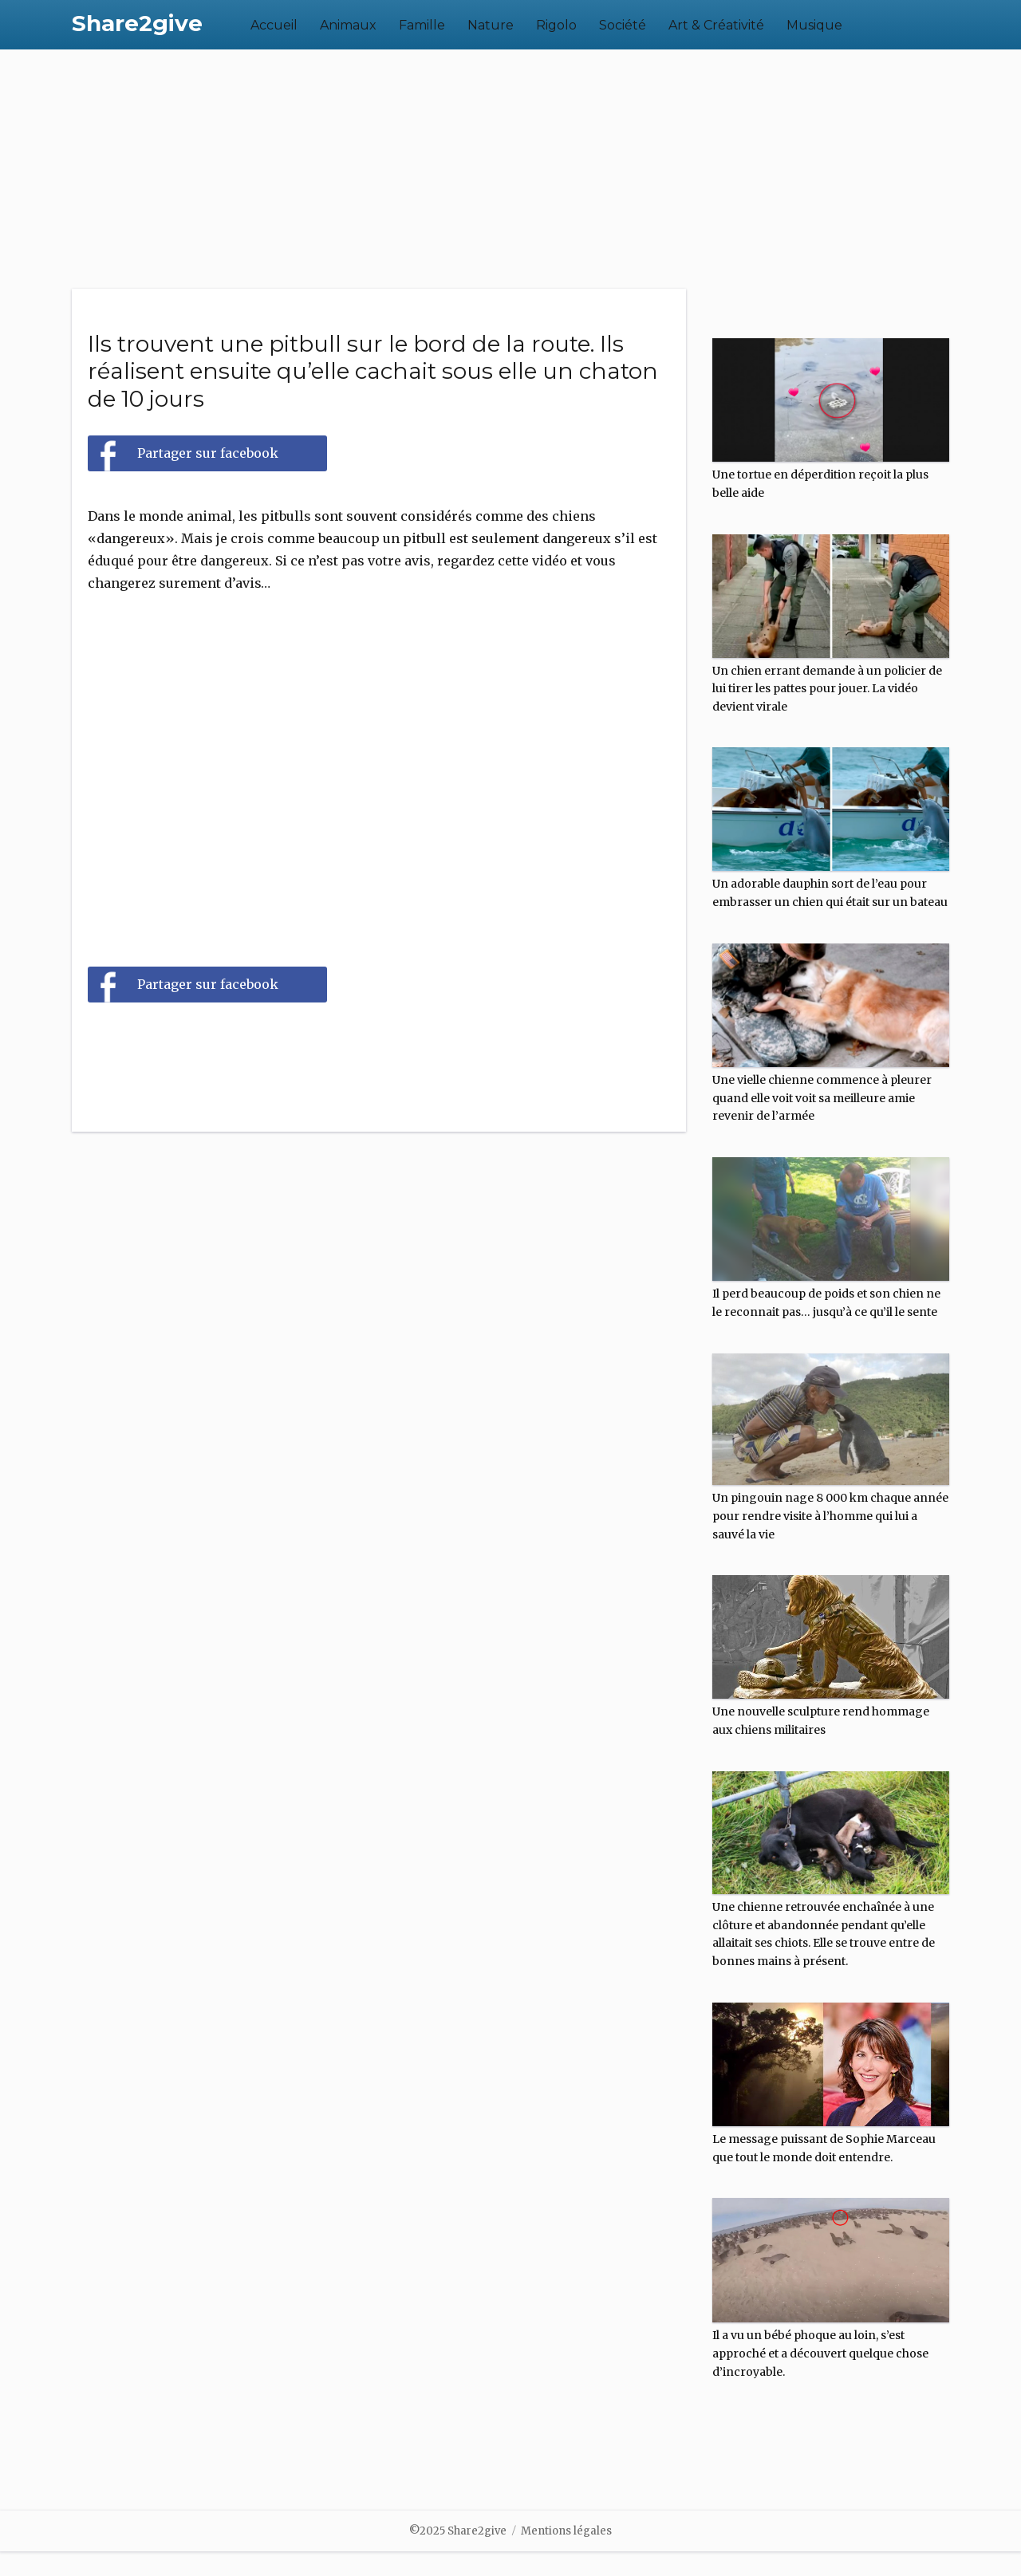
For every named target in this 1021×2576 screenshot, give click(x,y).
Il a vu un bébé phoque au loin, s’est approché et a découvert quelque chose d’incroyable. (820, 2353)
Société (622, 25)
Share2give (137, 23)
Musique (814, 25)
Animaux (348, 25)
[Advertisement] (510, 169)
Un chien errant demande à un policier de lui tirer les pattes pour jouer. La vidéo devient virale (827, 689)
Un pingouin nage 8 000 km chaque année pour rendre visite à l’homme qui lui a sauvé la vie (830, 1516)
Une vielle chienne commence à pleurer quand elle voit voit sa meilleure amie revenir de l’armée (822, 1098)
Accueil (274, 25)
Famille (422, 25)
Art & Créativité (716, 25)
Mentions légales (566, 2531)
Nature (490, 25)
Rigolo (556, 25)
